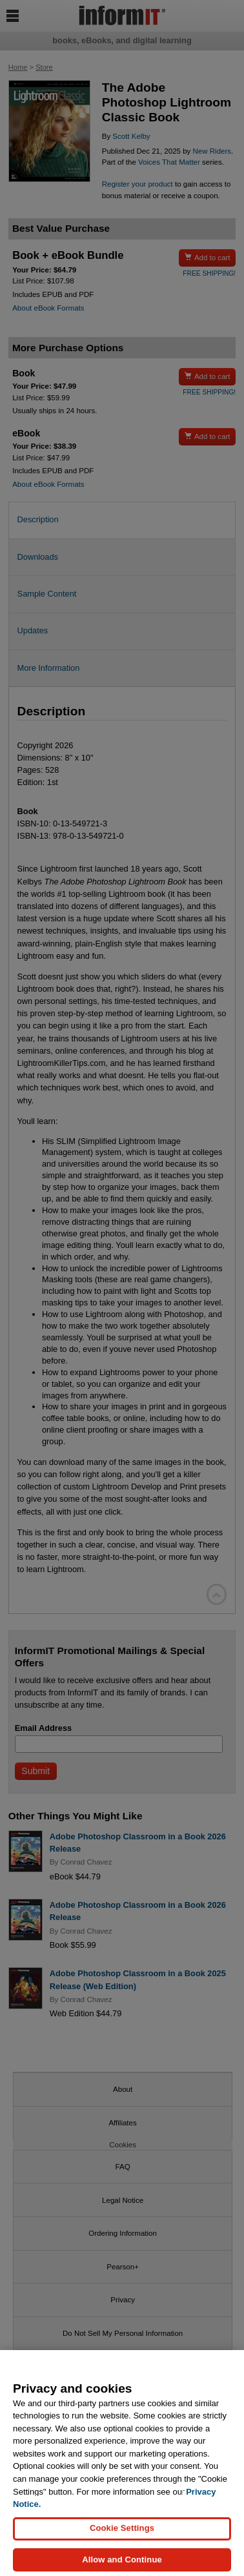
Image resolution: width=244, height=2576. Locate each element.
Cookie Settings (122, 2535)
